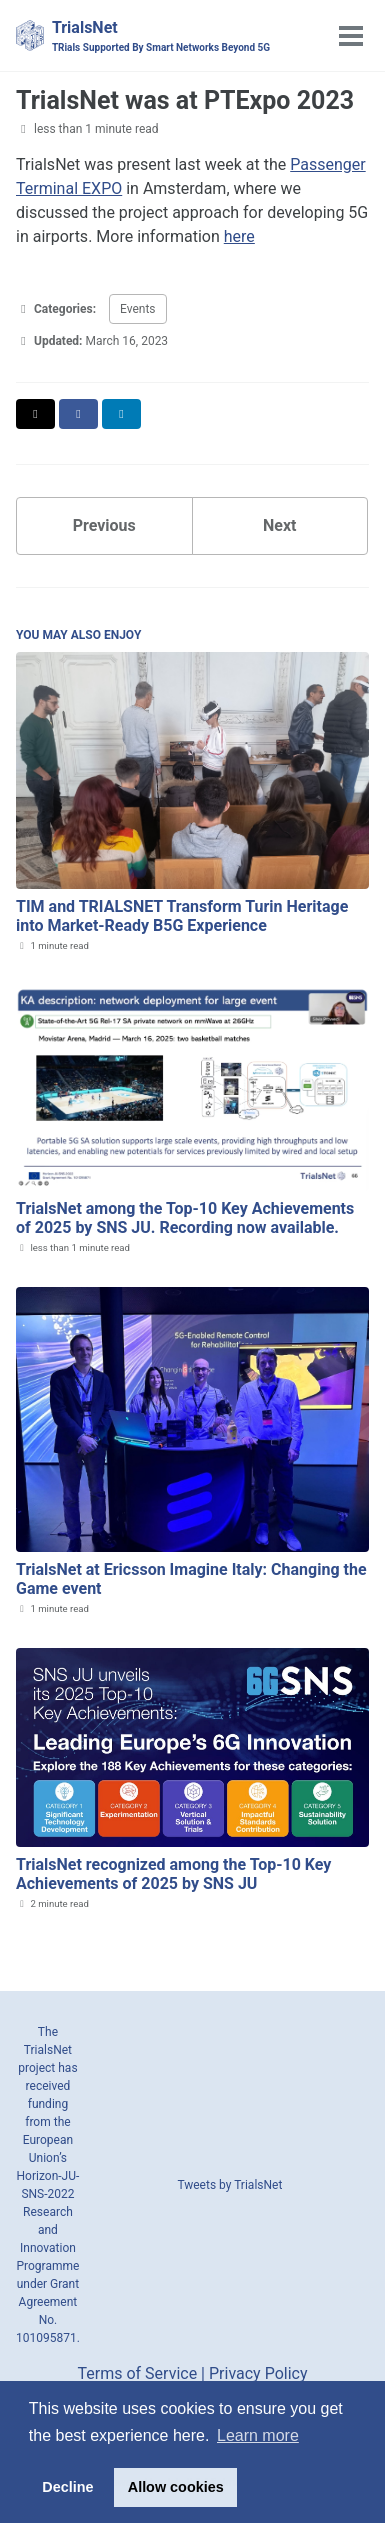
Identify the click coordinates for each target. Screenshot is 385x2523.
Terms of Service (138, 2373)
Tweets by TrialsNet (229, 2185)
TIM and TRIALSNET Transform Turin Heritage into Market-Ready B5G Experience (182, 916)
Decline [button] (67, 2487)
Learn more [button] (258, 2435)
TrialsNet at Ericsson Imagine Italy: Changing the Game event (191, 1579)
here (239, 236)
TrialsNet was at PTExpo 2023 (185, 100)
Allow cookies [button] (176, 2487)
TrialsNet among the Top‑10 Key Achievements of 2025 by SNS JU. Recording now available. (185, 1218)
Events (138, 309)
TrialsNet (161, 36)
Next (279, 525)
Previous (104, 525)
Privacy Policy (258, 2373)
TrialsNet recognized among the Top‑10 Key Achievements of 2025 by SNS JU (173, 1874)
